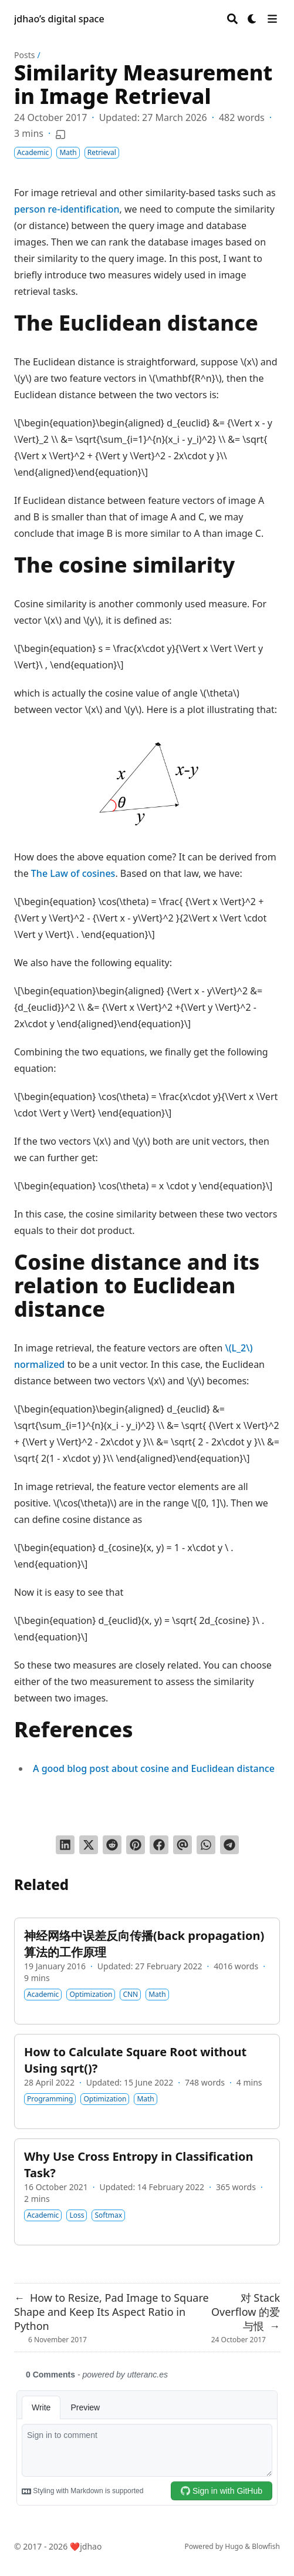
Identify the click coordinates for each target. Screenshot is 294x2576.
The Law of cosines (73, 873)
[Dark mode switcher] (252, 19)
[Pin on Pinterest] (135, 1844)
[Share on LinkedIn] (65, 1844)
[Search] (232, 19)
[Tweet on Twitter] (88, 1844)
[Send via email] (182, 1844)
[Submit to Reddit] (112, 1844)
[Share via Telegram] (229, 1844)
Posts (24, 54)
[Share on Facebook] (159, 1844)
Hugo (234, 2546)
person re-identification (67, 209)
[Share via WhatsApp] (206, 1844)
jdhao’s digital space (59, 18)
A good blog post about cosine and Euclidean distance (154, 1768)
